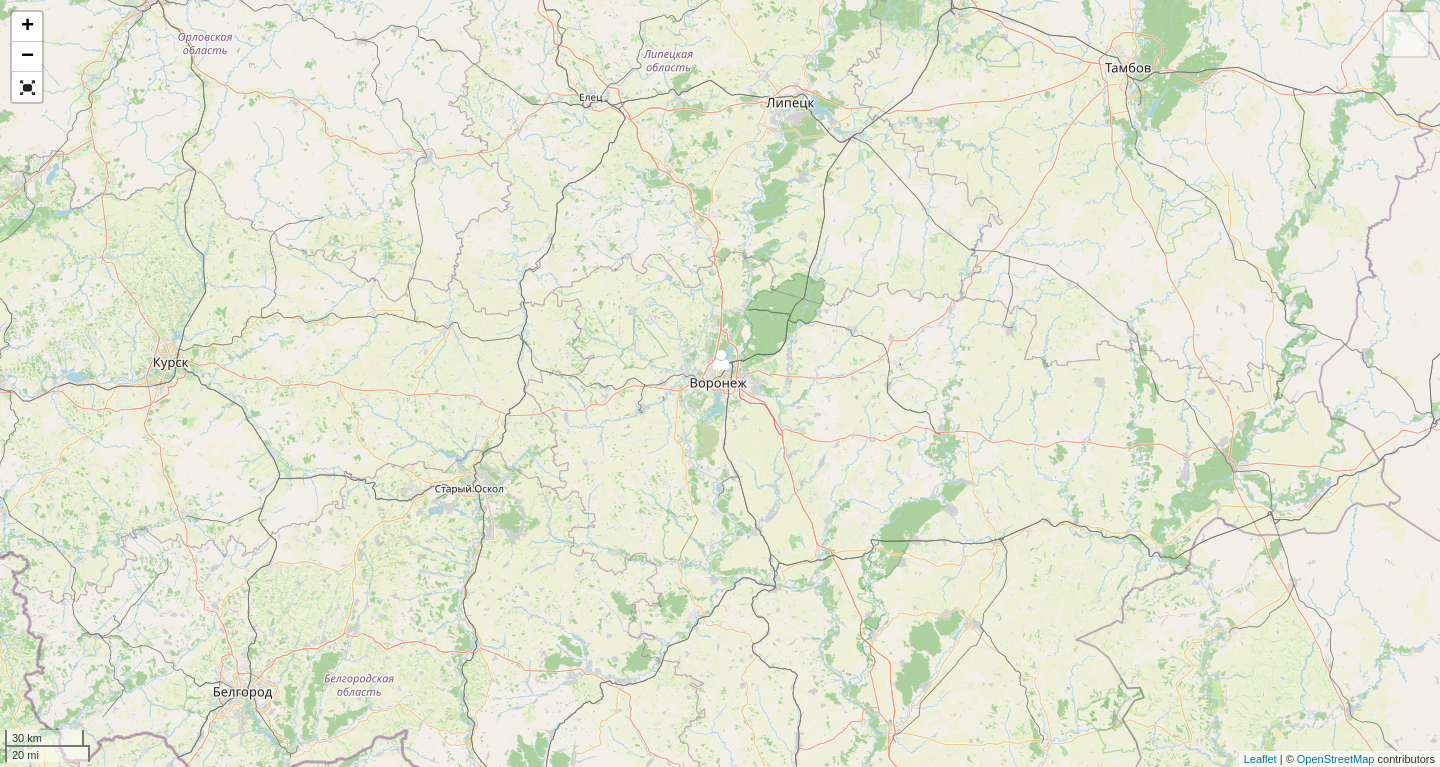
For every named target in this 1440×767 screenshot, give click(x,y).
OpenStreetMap (1336, 759)
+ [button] (27, 27)
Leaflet (1260, 759)
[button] (27, 87)
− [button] (27, 57)
